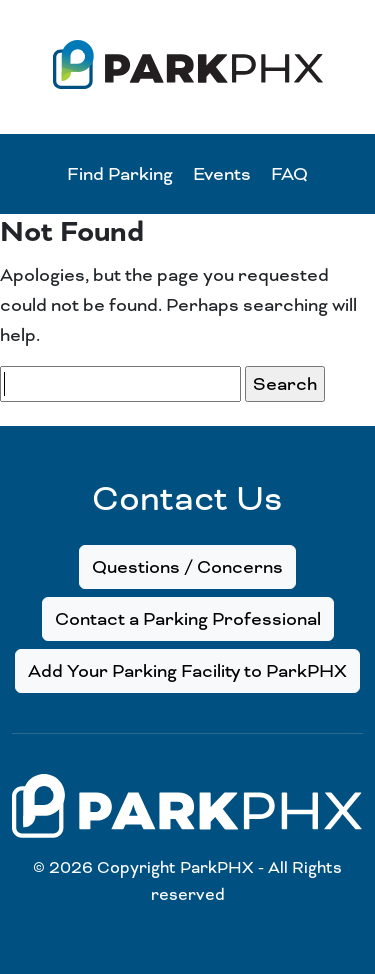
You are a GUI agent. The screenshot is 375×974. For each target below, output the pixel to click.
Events (222, 174)
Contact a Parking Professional (188, 619)
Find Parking (120, 174)
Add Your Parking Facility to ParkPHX (187, 671)
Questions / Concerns (187, 567)
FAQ (289, 174)
